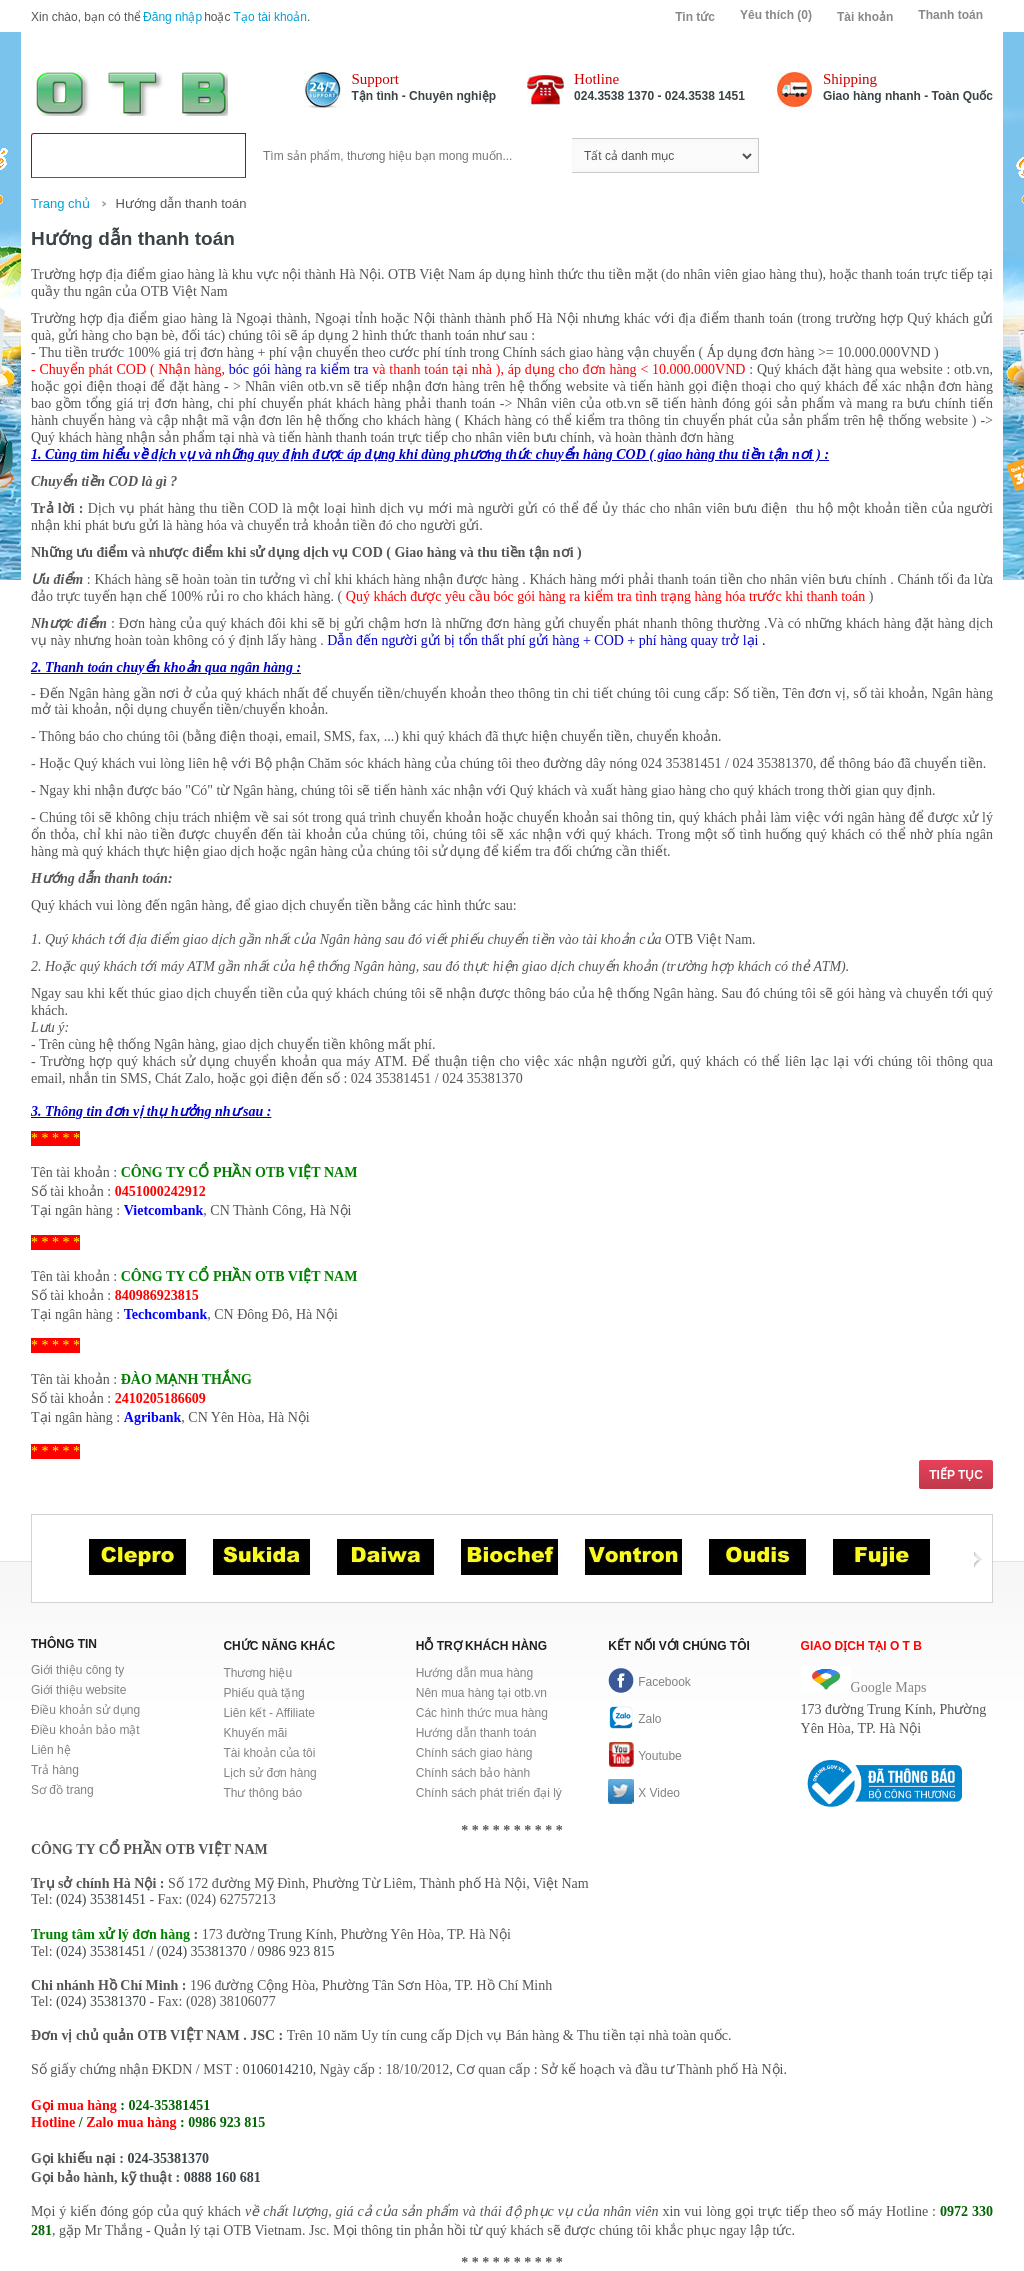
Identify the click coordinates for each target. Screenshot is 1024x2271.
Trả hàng (55, 1770)
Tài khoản (865, 17)
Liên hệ (51, 1750)
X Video (644, 1793)
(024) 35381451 (101, 1899)
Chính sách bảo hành (473, 1773)
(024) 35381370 (202, 1951)
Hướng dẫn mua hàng (474, 1673)
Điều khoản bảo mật (85, 1730)
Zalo (634, 1719)
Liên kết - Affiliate (269, 1713)
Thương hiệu (257, 1673)
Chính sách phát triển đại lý (489, 1793)
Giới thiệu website (78, 1690)
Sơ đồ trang (62, 1790)
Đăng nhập (172, 17)
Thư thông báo (262, 1793)
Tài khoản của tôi (269, 1753)
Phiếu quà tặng (263, 1693)
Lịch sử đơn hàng (269, 1773)
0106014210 (278, 2069)
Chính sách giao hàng (474, 1753)
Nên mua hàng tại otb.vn (481, 1693)
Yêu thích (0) (776, 15)
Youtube (645, 1756)
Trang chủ (60, 203)
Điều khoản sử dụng (85, 1710)
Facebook (649, 1682)
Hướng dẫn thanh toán (180, 203)
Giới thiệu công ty (77, 1670)
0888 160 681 (222, 2177)
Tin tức (695, 17)
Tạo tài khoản (270, 17)
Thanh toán (950, 15)
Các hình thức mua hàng (482, 1713)
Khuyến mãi (255, 1733)
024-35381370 (168, 2158)
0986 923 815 (296, 1951)
